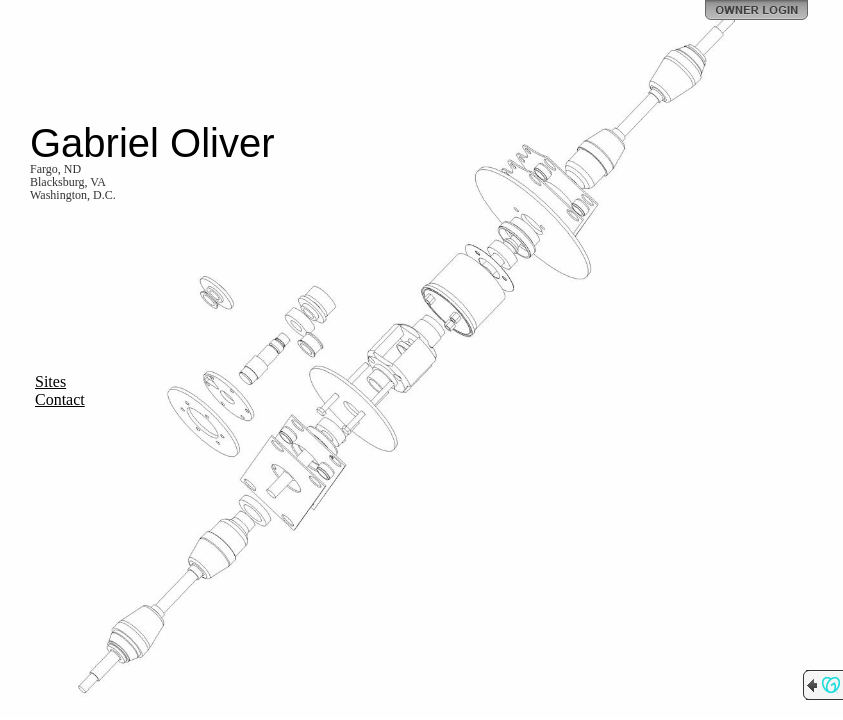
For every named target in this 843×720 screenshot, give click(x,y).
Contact (60, 399)
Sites (50, 381)
